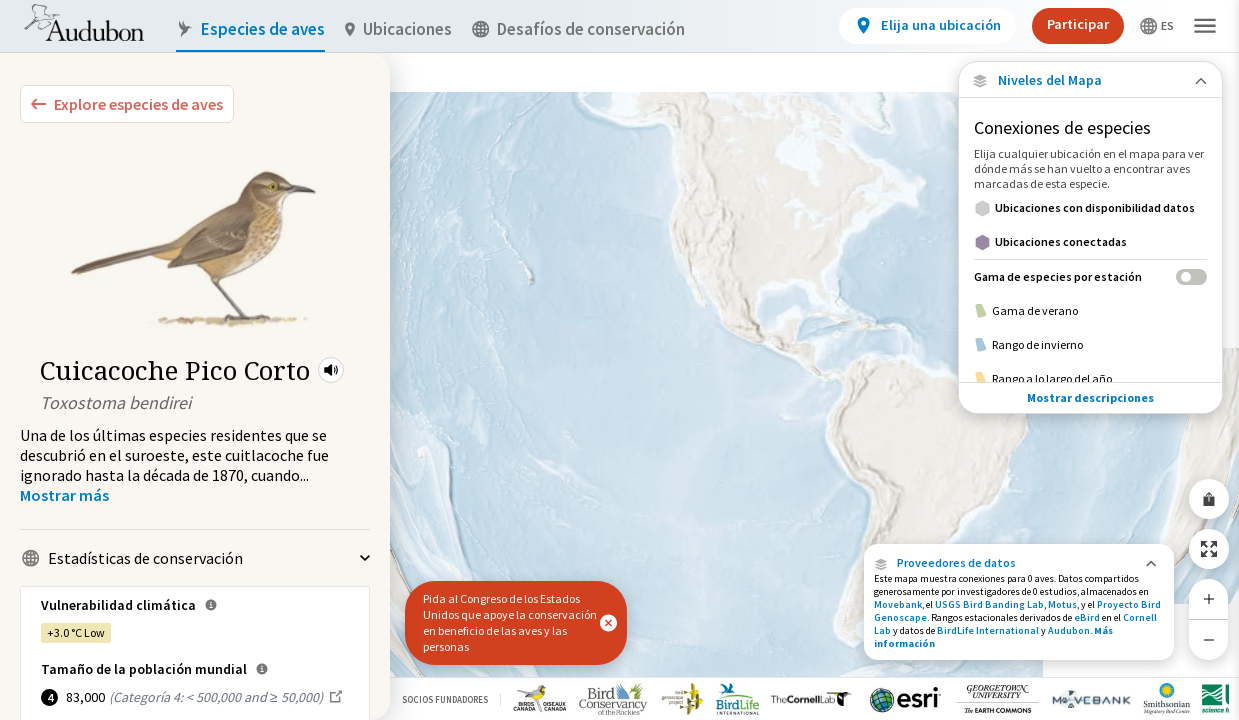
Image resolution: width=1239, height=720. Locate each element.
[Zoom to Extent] (1209, 549)
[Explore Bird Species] (127, 104)
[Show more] (64, 495)
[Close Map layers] (1090, 80)
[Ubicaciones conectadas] (1090, 242)
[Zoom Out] (1209, 639)
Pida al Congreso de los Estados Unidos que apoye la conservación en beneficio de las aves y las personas (510, 622)
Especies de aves (250, 29)
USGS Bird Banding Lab (989, 604)
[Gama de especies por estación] (1090, 276)
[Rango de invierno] (1090, 345)
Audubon (1069, 630)
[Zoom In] (1209, 599)
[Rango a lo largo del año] (1090, 379)
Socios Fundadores (445, 699)
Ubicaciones (398, 29)
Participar (1078, 24)
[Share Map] (1209, 499)
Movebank (898, 604)
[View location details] (927, 26)
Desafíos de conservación (578, 29)
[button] (331, 370)
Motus (1062, 604)
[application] (619, 360)
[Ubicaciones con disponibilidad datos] (1090, 208)
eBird (1087, 617)
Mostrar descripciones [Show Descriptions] (1090, 397)
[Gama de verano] (1090, 311)
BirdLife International (988, 630)
